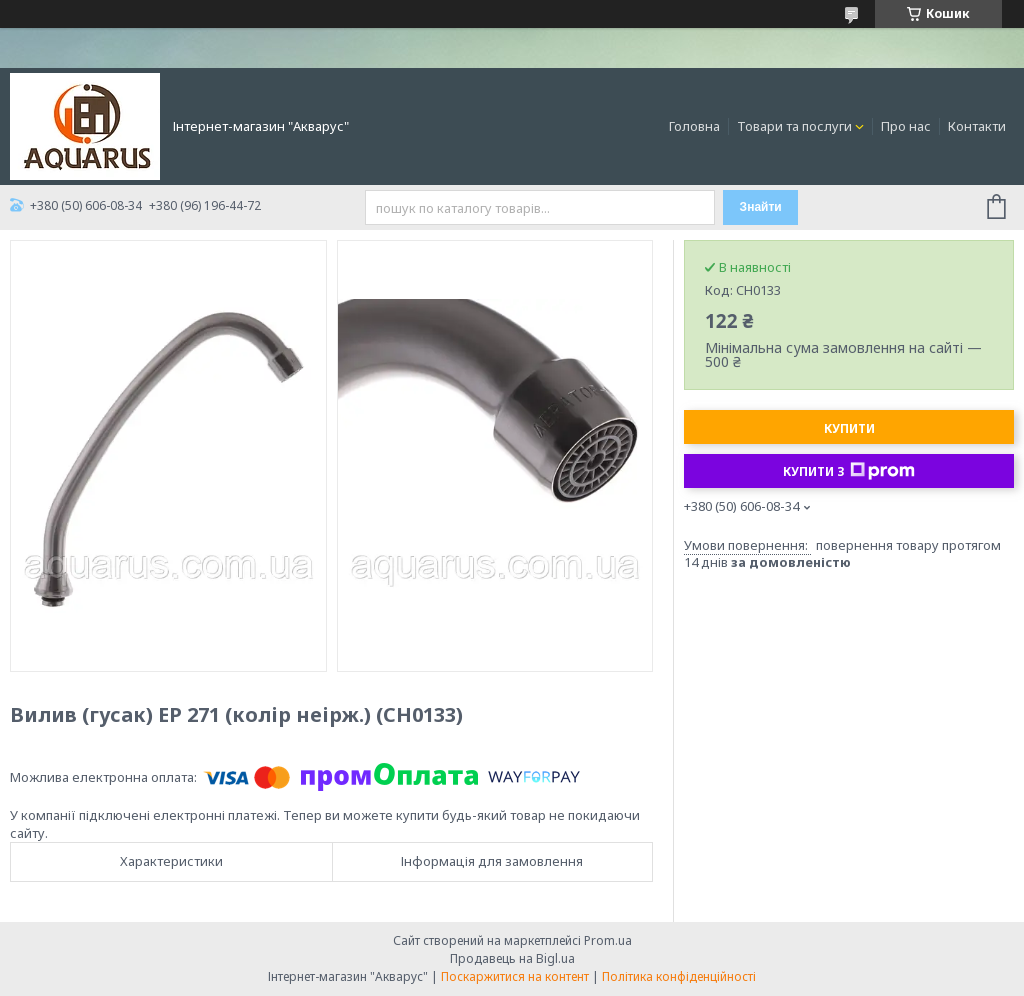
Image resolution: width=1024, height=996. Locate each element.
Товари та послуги (794, 126)
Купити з (849, 471)
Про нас (906, 126)
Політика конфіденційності (679, 976)
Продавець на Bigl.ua (512, 958)
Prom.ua (608, 940)
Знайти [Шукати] (761, 207)
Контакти (977, 126)
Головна (694, 126)
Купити (849, 428)
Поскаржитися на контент (515, 976)
